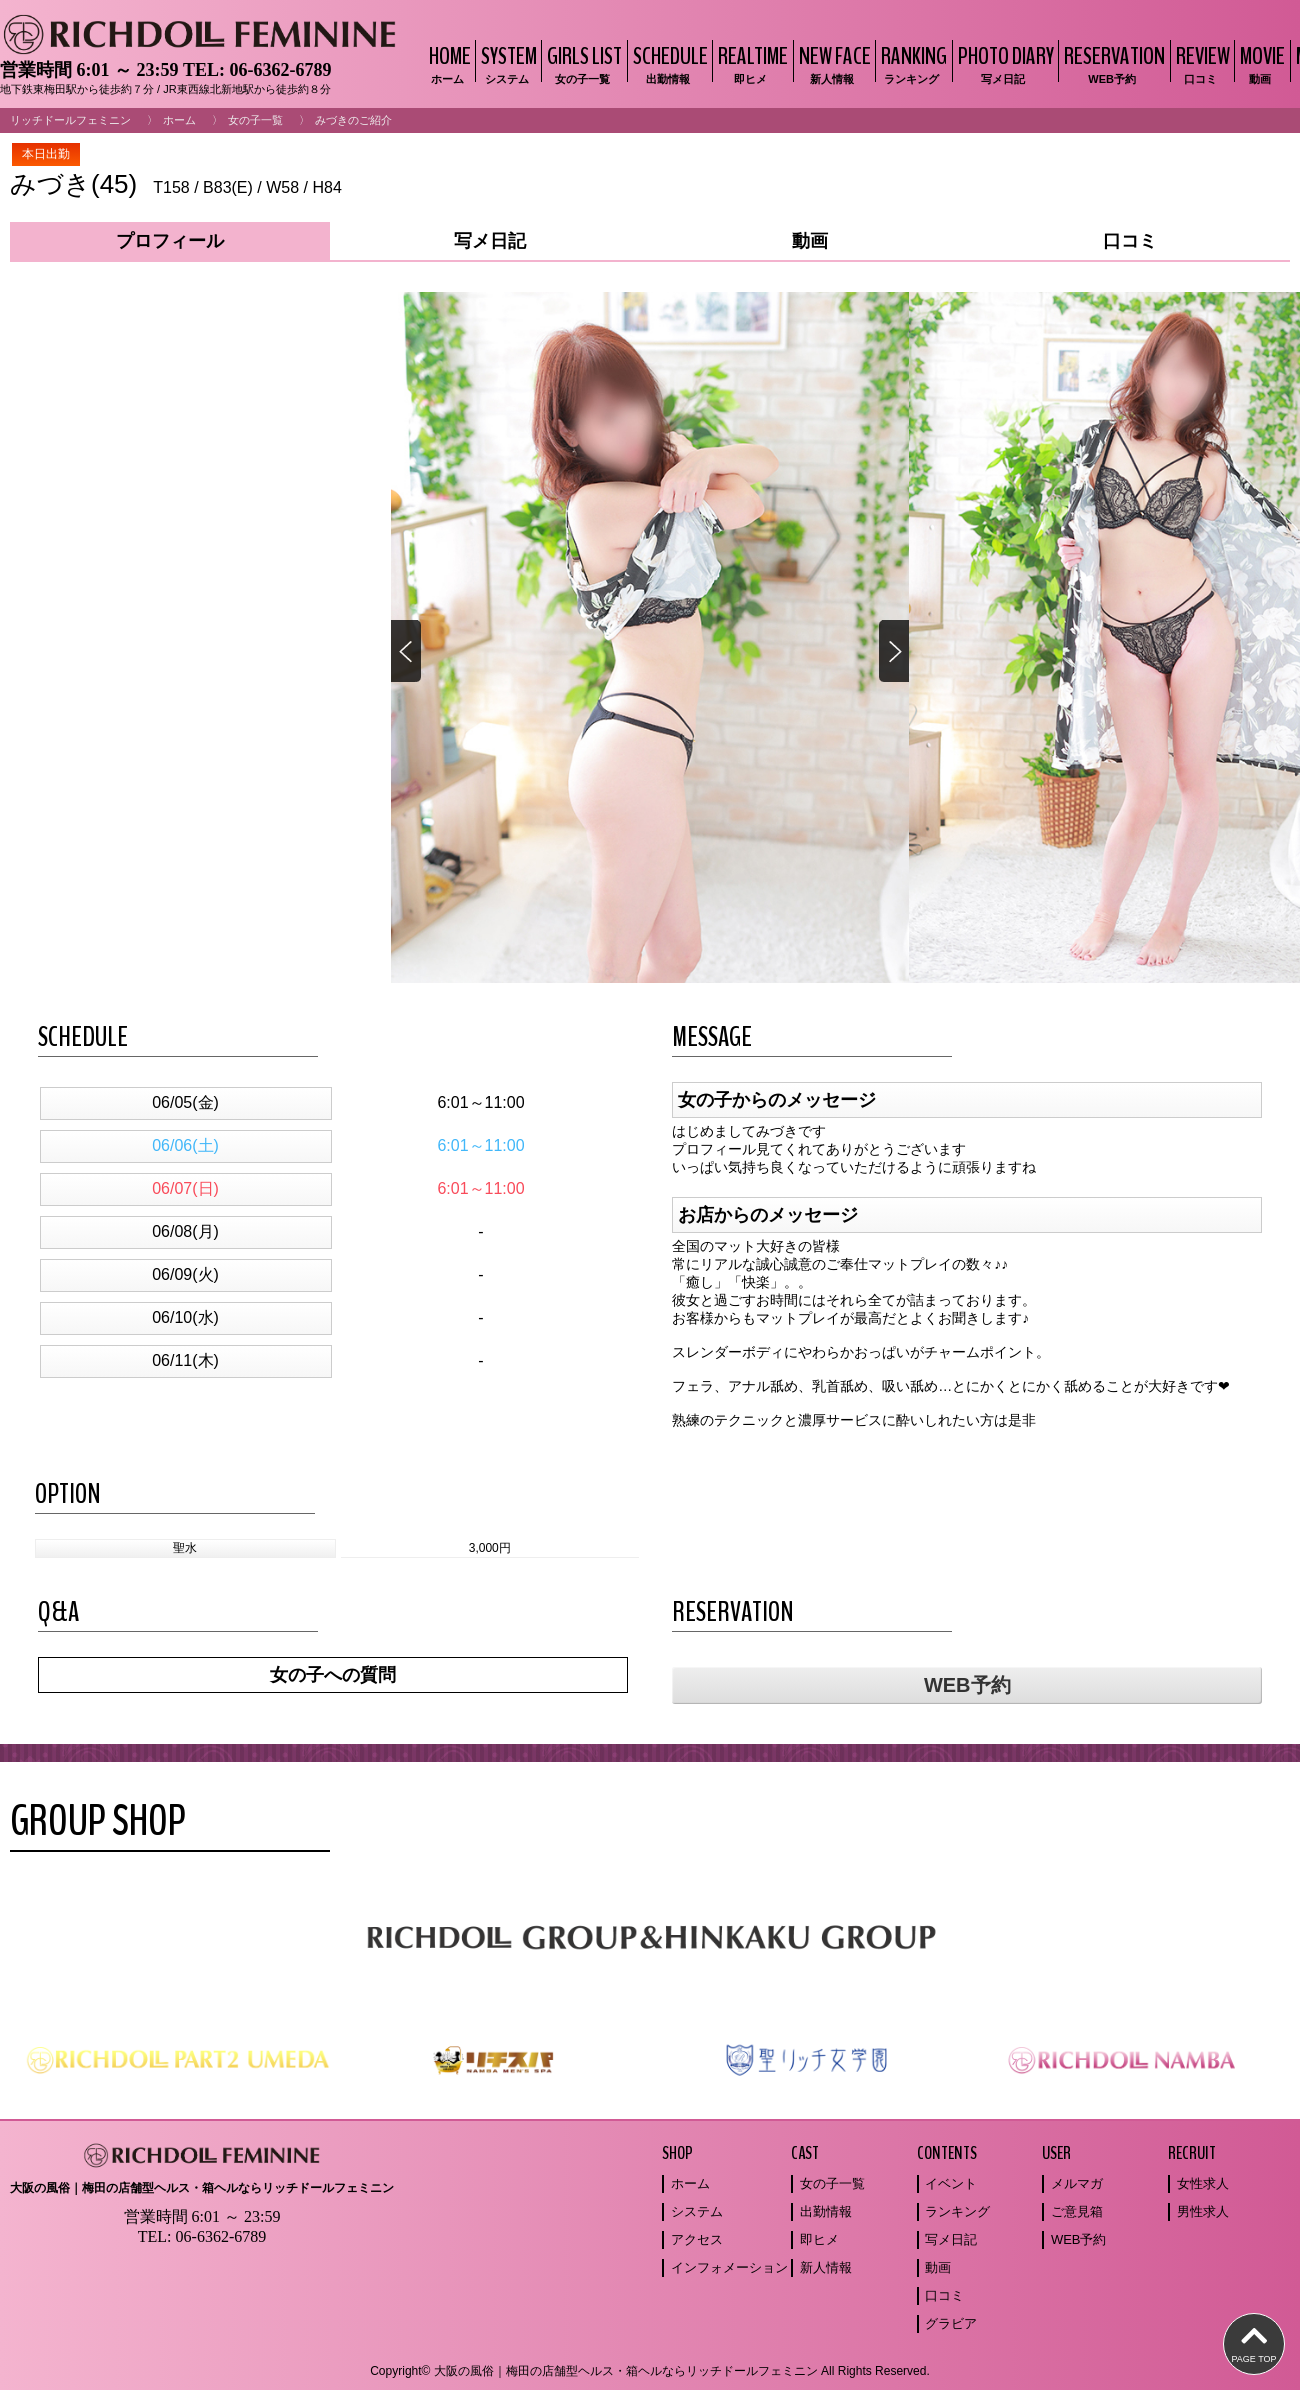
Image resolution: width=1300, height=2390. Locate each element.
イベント (951, 2183)
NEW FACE (832, 63)
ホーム (179, 120)
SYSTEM (506, 63)
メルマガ (1077, 2183)
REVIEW (1200, 63)
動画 (938, 2267)
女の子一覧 (255, 120)
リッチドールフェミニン (70, 120)
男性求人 (1203, 2211)
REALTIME (750, 63)
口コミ (944, 2295)
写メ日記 (951, 2239)
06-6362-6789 (280, 70)
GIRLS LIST (582, 63)
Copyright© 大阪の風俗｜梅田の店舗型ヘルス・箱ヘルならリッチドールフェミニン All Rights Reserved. (650, 2371)
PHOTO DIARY (1003, 63)
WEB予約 (967, 1685)
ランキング (957, 2211)
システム (697, 2211)
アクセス (697, 2239)
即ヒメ (819, 2239)
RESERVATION (1112, 63)
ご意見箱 (1077, 2211)
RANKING (911, 63)
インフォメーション (729, 2267)
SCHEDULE (668, 63)
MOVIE (1260, 63)
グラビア (951, 2323)
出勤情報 (826, 2211)
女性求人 (1203, 2183)
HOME (447, 63)
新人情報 (826, 2267)
